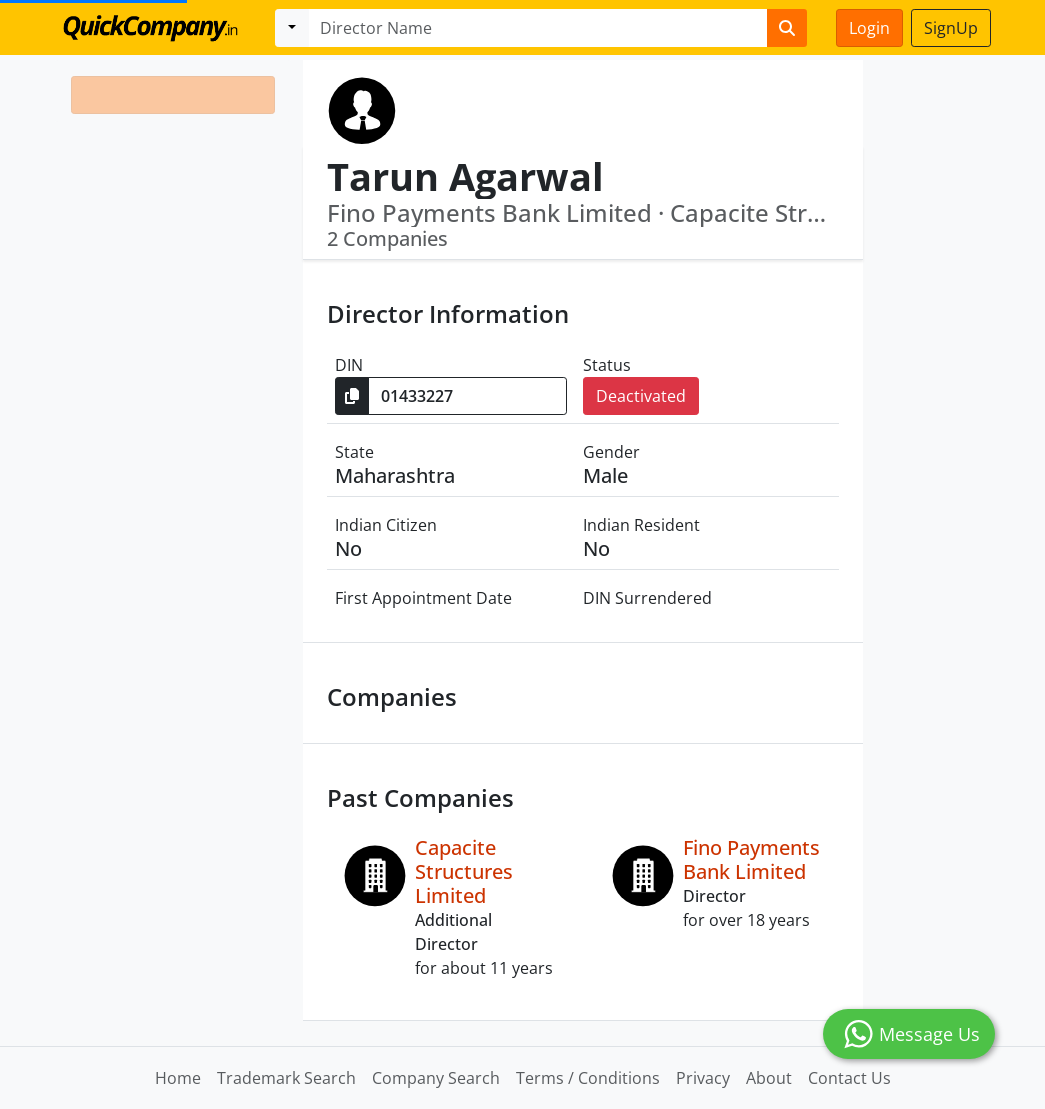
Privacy (703, 1078)
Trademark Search (286, 1078)
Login (869, 28)
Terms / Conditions (588, 1078)
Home (178, 1078)
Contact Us (849, 1078)
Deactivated (641, 396)
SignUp (951, 28)
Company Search (436, 1078)
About (769, 1078)
